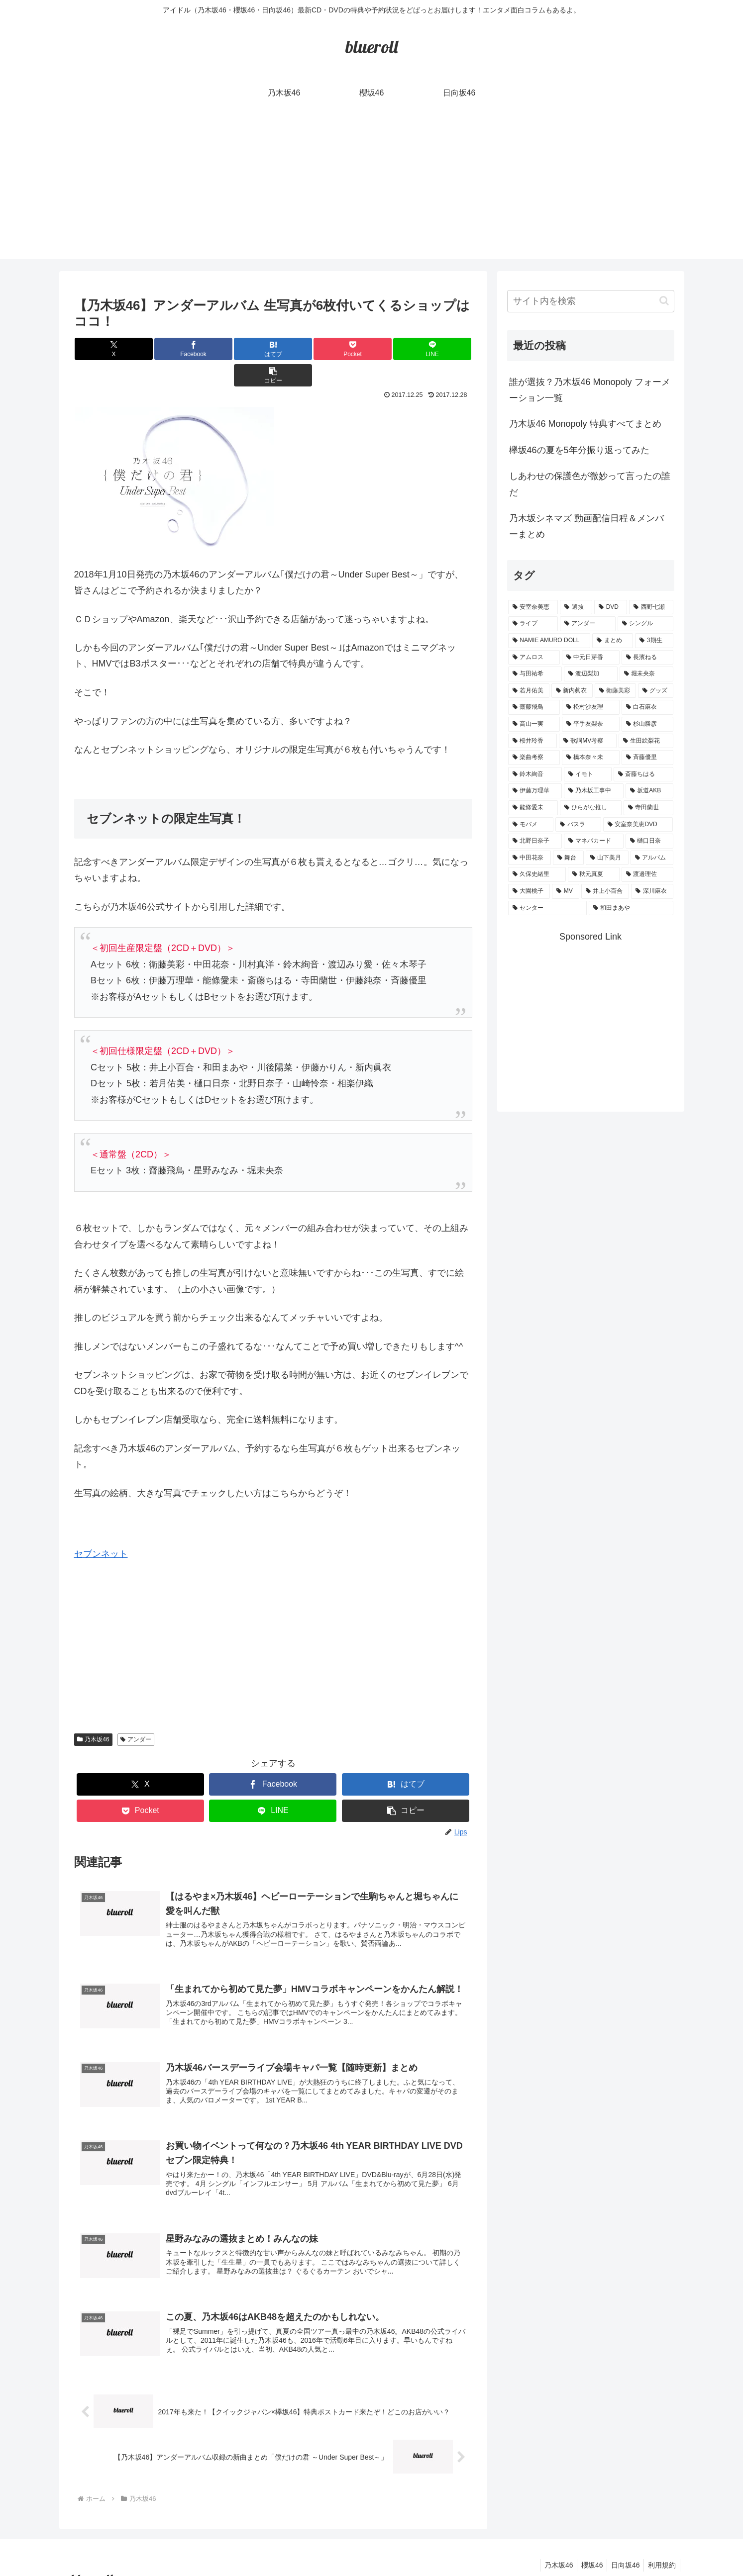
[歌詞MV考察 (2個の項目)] (588, 741)
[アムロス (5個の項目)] (534, 657)
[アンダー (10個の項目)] (588, 623)
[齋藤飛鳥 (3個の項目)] (534, 707)
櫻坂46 (586, 2545)
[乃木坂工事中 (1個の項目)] (594, 790)
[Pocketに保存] (306, 349)
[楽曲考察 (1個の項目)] (534, 757)
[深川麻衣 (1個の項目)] (652, 891)
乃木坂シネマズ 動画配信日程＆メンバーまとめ (586, 526)
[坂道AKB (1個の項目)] (649, 790)
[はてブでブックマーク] (240, 349)
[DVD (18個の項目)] (610, 607)
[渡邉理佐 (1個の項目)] (647, 874)
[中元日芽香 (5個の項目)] (591, 657)
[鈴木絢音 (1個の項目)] (535, 774)
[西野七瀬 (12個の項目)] (651, 607)
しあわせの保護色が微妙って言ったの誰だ (589, 484)
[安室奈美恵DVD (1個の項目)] (638, 824)
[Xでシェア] (107, 349)
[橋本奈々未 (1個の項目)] (591, 757)
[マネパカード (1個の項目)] (594, 841)
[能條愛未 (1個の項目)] (533, 807)
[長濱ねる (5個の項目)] (647, 657)
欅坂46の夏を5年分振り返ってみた (579, 450)
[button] (439, 349)
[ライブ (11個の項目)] (533, 623)
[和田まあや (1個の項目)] (631, 908)
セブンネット (101, 1527)
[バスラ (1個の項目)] (578, 824)
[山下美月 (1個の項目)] (607, 858)
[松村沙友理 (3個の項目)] (591, 707)
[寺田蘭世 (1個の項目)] (648, 807)
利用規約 (661, 2545)
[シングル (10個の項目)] (645, 623)
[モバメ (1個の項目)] (531, 824)
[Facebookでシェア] (173, 349)
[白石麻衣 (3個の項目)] (647, 707)
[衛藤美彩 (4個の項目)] (615, 690)
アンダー (136, 1713)
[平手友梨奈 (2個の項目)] (591, 724)
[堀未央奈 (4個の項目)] (646, 674)
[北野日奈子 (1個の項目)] (535, 841)
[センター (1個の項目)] (547, 908)
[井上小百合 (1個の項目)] (605, 891)
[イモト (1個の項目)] (588, 774)
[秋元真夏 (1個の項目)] (594, 874)
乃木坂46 (93, 1713)
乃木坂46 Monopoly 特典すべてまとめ (585, 424)
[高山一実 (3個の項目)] (534, 724)
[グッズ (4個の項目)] (655, 690)
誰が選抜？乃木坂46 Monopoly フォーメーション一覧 (589, 390)
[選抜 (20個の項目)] (576, 607)
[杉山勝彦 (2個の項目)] (647, 724)
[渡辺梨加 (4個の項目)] (591, 674)
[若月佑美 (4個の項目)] (528, 690)
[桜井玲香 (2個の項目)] (532, 741)
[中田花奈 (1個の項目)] (529, 858)
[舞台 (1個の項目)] (568, 858)
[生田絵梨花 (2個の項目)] (646, 741)
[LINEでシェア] (372, 349)
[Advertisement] (371, 189)
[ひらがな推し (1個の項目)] (591, 807)
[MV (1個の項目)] (565, 891)
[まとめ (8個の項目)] (612, 640)
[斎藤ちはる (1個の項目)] (643, 774)
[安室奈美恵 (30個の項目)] (533, 607)
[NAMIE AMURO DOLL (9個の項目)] (549, 640)
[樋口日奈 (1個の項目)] (649, 841)
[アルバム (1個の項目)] (652, 858)
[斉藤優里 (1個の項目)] (647, 757)
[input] (590, 301)
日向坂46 (622, 2545)
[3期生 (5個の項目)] (654, 640)
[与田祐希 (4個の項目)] (535, 674)
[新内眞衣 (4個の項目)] (572, 690)
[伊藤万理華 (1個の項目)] (535, 790)
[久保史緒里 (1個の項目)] (537, 874)
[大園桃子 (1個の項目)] (529, 891)
